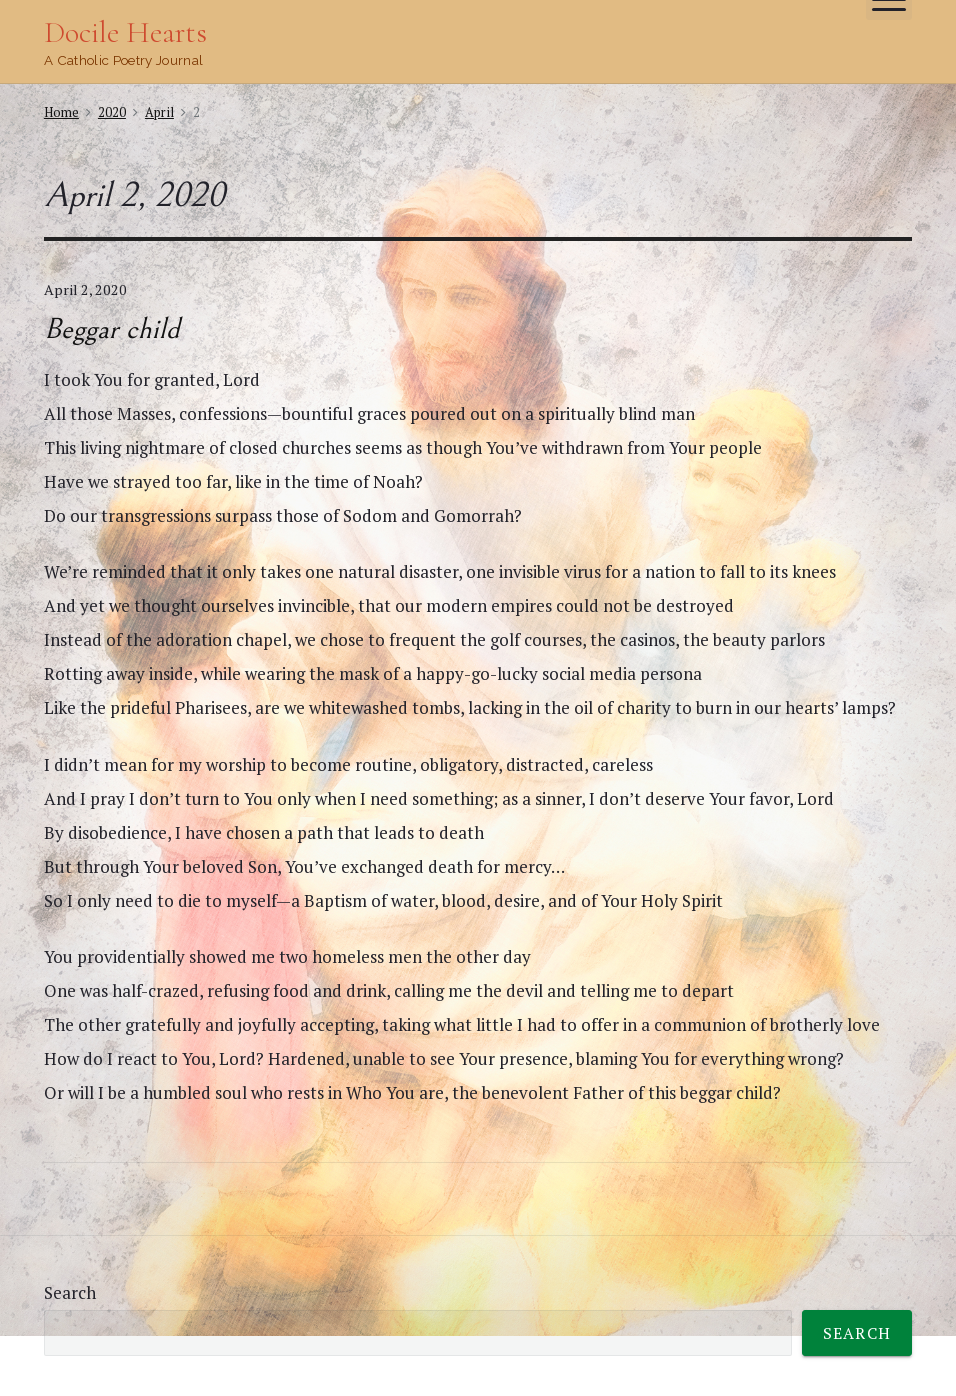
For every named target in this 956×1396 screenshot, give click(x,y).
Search (70, 1292)
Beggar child (112, 329)
